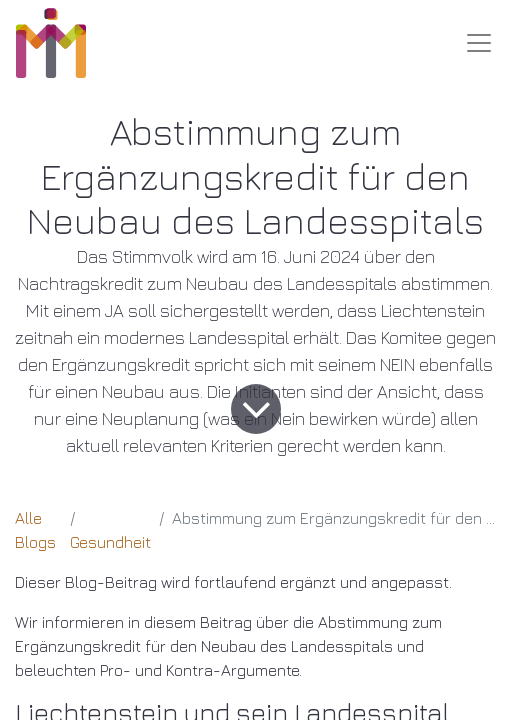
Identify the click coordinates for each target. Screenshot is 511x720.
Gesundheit (110, 542)
